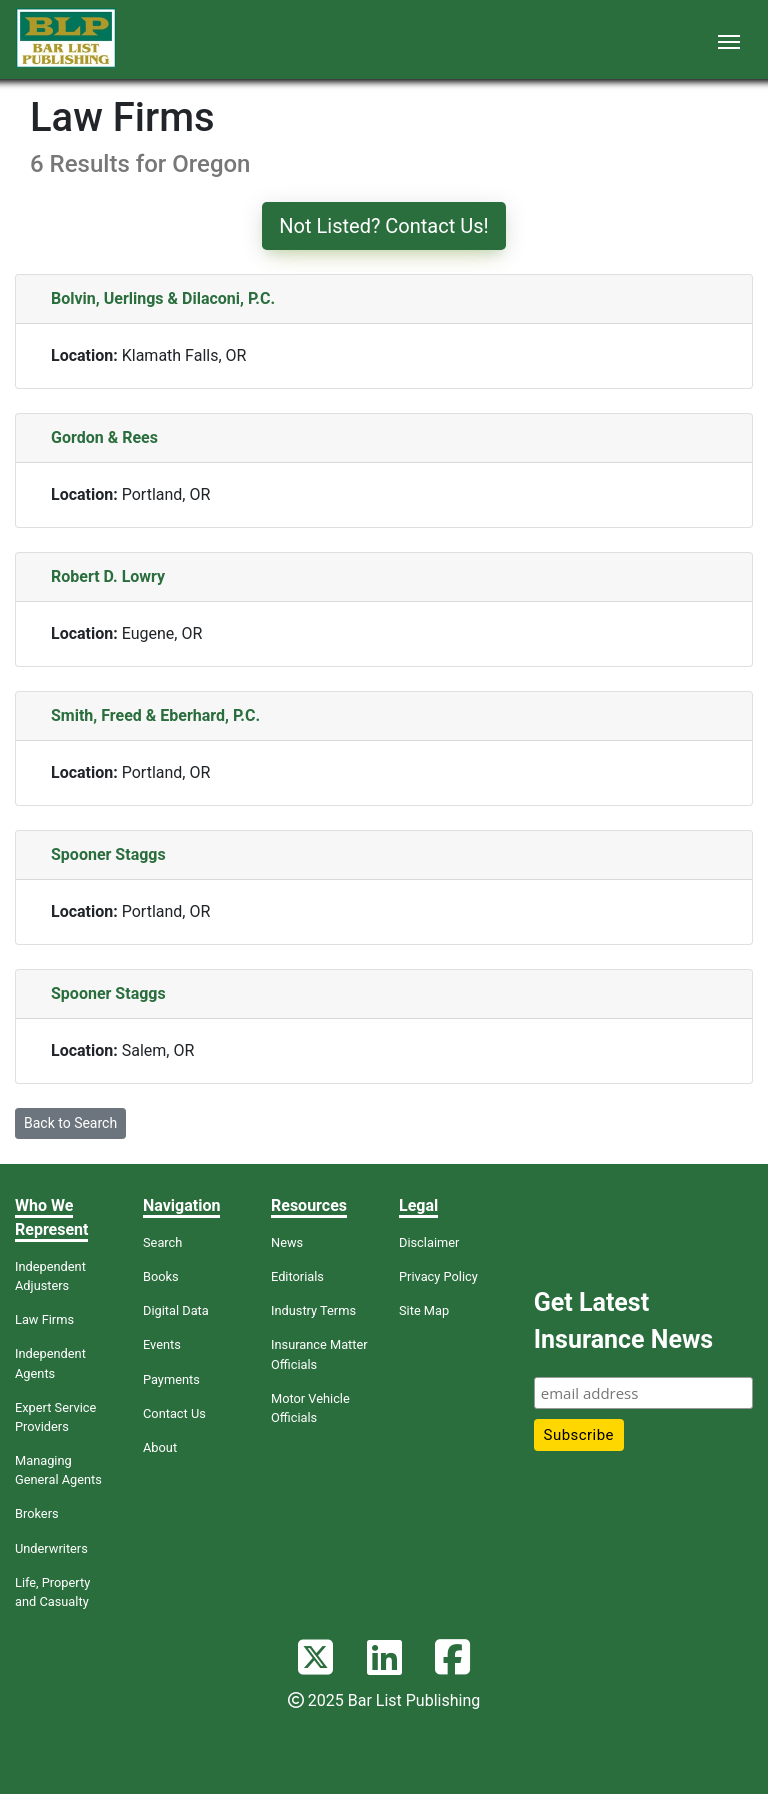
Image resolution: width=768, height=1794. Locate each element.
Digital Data (176, 1310)
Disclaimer (429, 1242)
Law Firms (44, 1319)
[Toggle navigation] (729, 40)
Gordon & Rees (104, 437)
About (160, 1447)
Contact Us (174, 1413)
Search (162, 1242)
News (287, 1242)
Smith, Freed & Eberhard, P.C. (155, 715)
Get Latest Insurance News (623, 1321)
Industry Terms (313, 1310)
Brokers (37, 1513)
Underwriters (51, 1548)
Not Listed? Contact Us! (383, 226)
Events (162, 1344)
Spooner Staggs (108, 854)
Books (161, 1276)
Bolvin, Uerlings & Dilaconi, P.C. (163, 298)
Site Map (424, 1310)
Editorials (297, 1276)
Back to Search (70, 1123)
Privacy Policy (438, 1276)
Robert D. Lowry (108, 576)
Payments (171, 1379)
